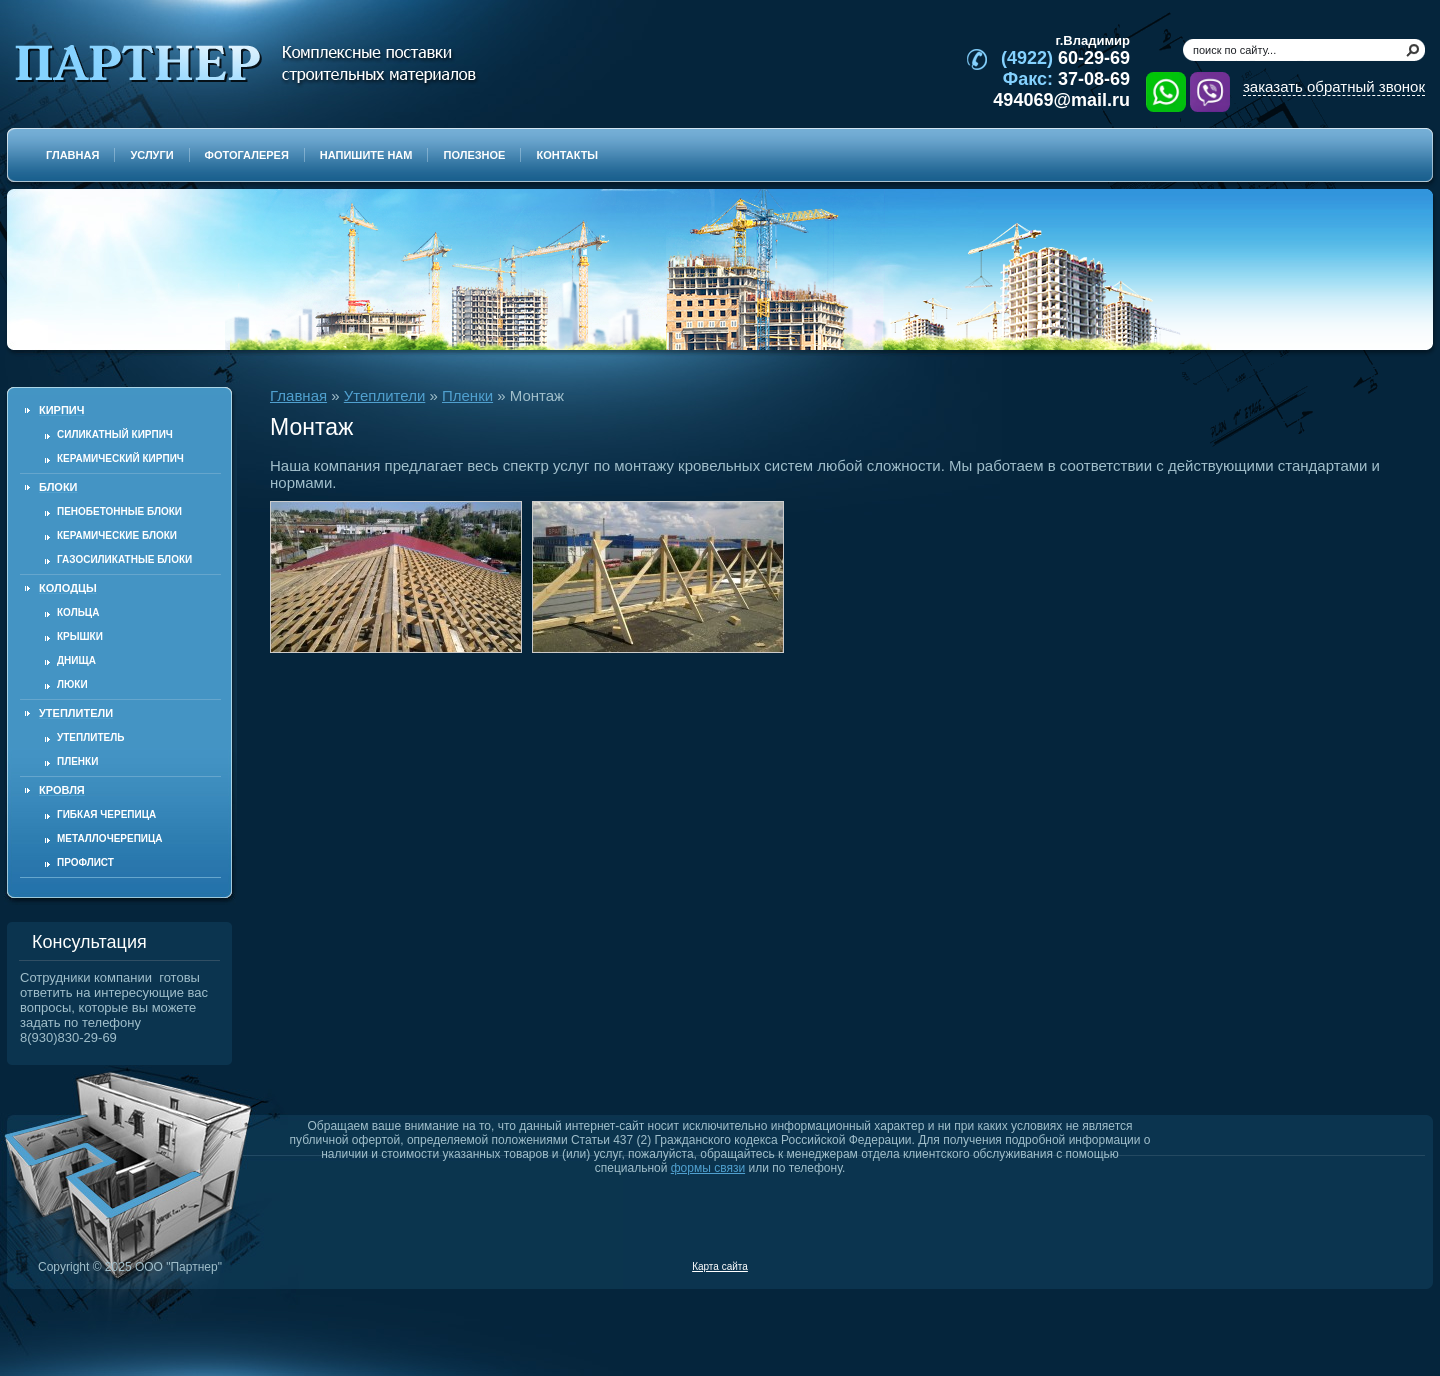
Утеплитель (90, 737)
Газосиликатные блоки (124, 559)
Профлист (85, 862)
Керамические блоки (117, 535)
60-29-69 (1065, 58)
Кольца (78, 612)
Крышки (80, 636)
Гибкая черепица (106, 814)
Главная (298, 395)
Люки (72, 684)
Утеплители (385, 395)
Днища (76, 660)
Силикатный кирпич (115, 434)
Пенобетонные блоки (119, 511)
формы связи (708, 1168)
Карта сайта (720, 1266)
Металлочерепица (110, 838)
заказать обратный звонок (1334, 86)
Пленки (77, 761)
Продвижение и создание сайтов (1377, 1266)
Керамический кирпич (120, 458)
